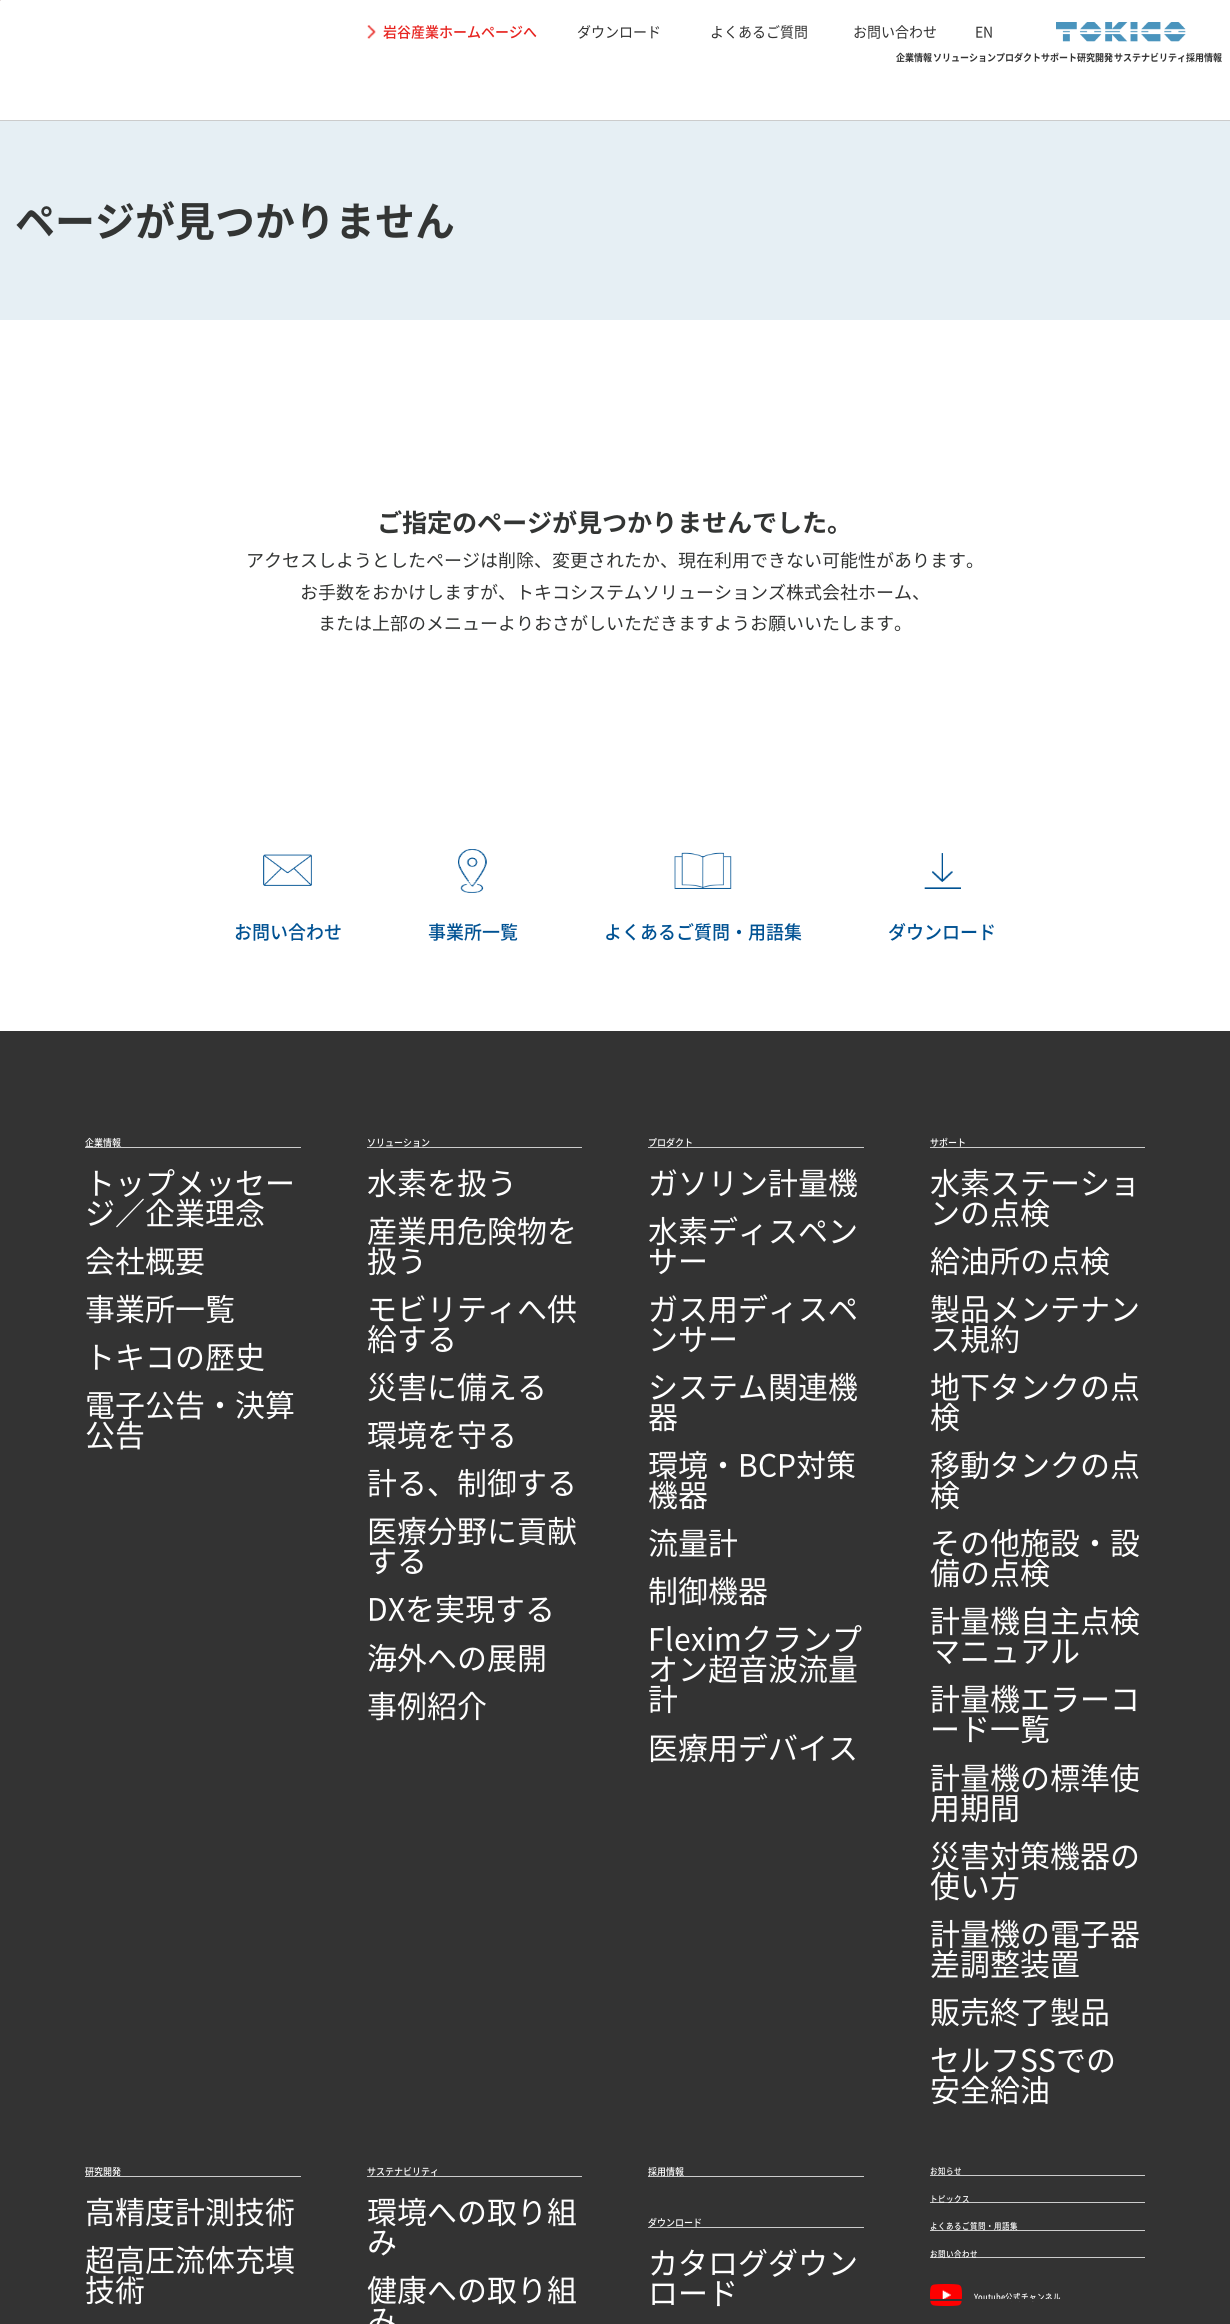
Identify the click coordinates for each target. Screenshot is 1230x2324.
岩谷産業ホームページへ (460, 31)
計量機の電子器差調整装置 (1026, 1586)
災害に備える (415, 1314)
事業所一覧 (125, 1275)
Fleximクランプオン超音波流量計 (753, 1480)
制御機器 (680, 1430)
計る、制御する (423, 1392)
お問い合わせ (895, 31)
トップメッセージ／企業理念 (189, 1198)
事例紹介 (399, 1547)
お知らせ (966, 1748)
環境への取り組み (431, 1797)
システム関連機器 (712, 1314)
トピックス (975, 1798)
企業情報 (401, 85)
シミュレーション (149, 1875)
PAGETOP (1185, 1076)
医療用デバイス (704, 1529)
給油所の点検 (978, 1236)
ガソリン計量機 (704, 1198)
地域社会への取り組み (447, 1875)
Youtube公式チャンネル (1030, 1954)
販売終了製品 (978, 1624)
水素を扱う (407, 1198)
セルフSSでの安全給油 (1012, 1663)
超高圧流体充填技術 (157, 1836)
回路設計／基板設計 (157, 1913)
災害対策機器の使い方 (1010, 1547)
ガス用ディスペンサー (728, 1275)
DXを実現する (417, 1469)
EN (984, 31)
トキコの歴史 (133, 1314)
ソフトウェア (133, 1952)
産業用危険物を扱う (439, 1236)
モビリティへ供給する (447, 1275)
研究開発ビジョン (149, 1991)
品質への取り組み (149, 2107)
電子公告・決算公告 (157, 1353)
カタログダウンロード (728, 1869)
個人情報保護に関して (277, 2223)
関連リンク (403, 2223)
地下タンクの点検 (994, 1314)
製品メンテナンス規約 (1010, 1275)
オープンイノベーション (173, 2030)
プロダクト (669, 85)
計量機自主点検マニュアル (1026, 1430)
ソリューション (531, 85)
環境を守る (407, 1353)
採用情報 (1168, 85)
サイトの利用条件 (130, 2223)
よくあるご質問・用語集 (1029, 1848)
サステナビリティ (1030, 85)
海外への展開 (415, 1508)
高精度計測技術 (141, 1797)
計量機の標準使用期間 (1010, 1508)
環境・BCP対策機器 (719, 1353)
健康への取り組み (431, 1836)
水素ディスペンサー (720, 1236)
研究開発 (892, 85)
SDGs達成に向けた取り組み (466, 1913)
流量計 (672, 1392)
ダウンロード (619, 31)
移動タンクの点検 (994, 1353)
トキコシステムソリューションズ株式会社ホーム (714, 591)
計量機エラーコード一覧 (1018, 1469)
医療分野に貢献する (439, 1430)
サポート (785, 85)
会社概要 (117, 1236)
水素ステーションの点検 (1018, 1198)
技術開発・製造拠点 (157, 2069)
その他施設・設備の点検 (1018, 1392)
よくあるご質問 (759, 31)
